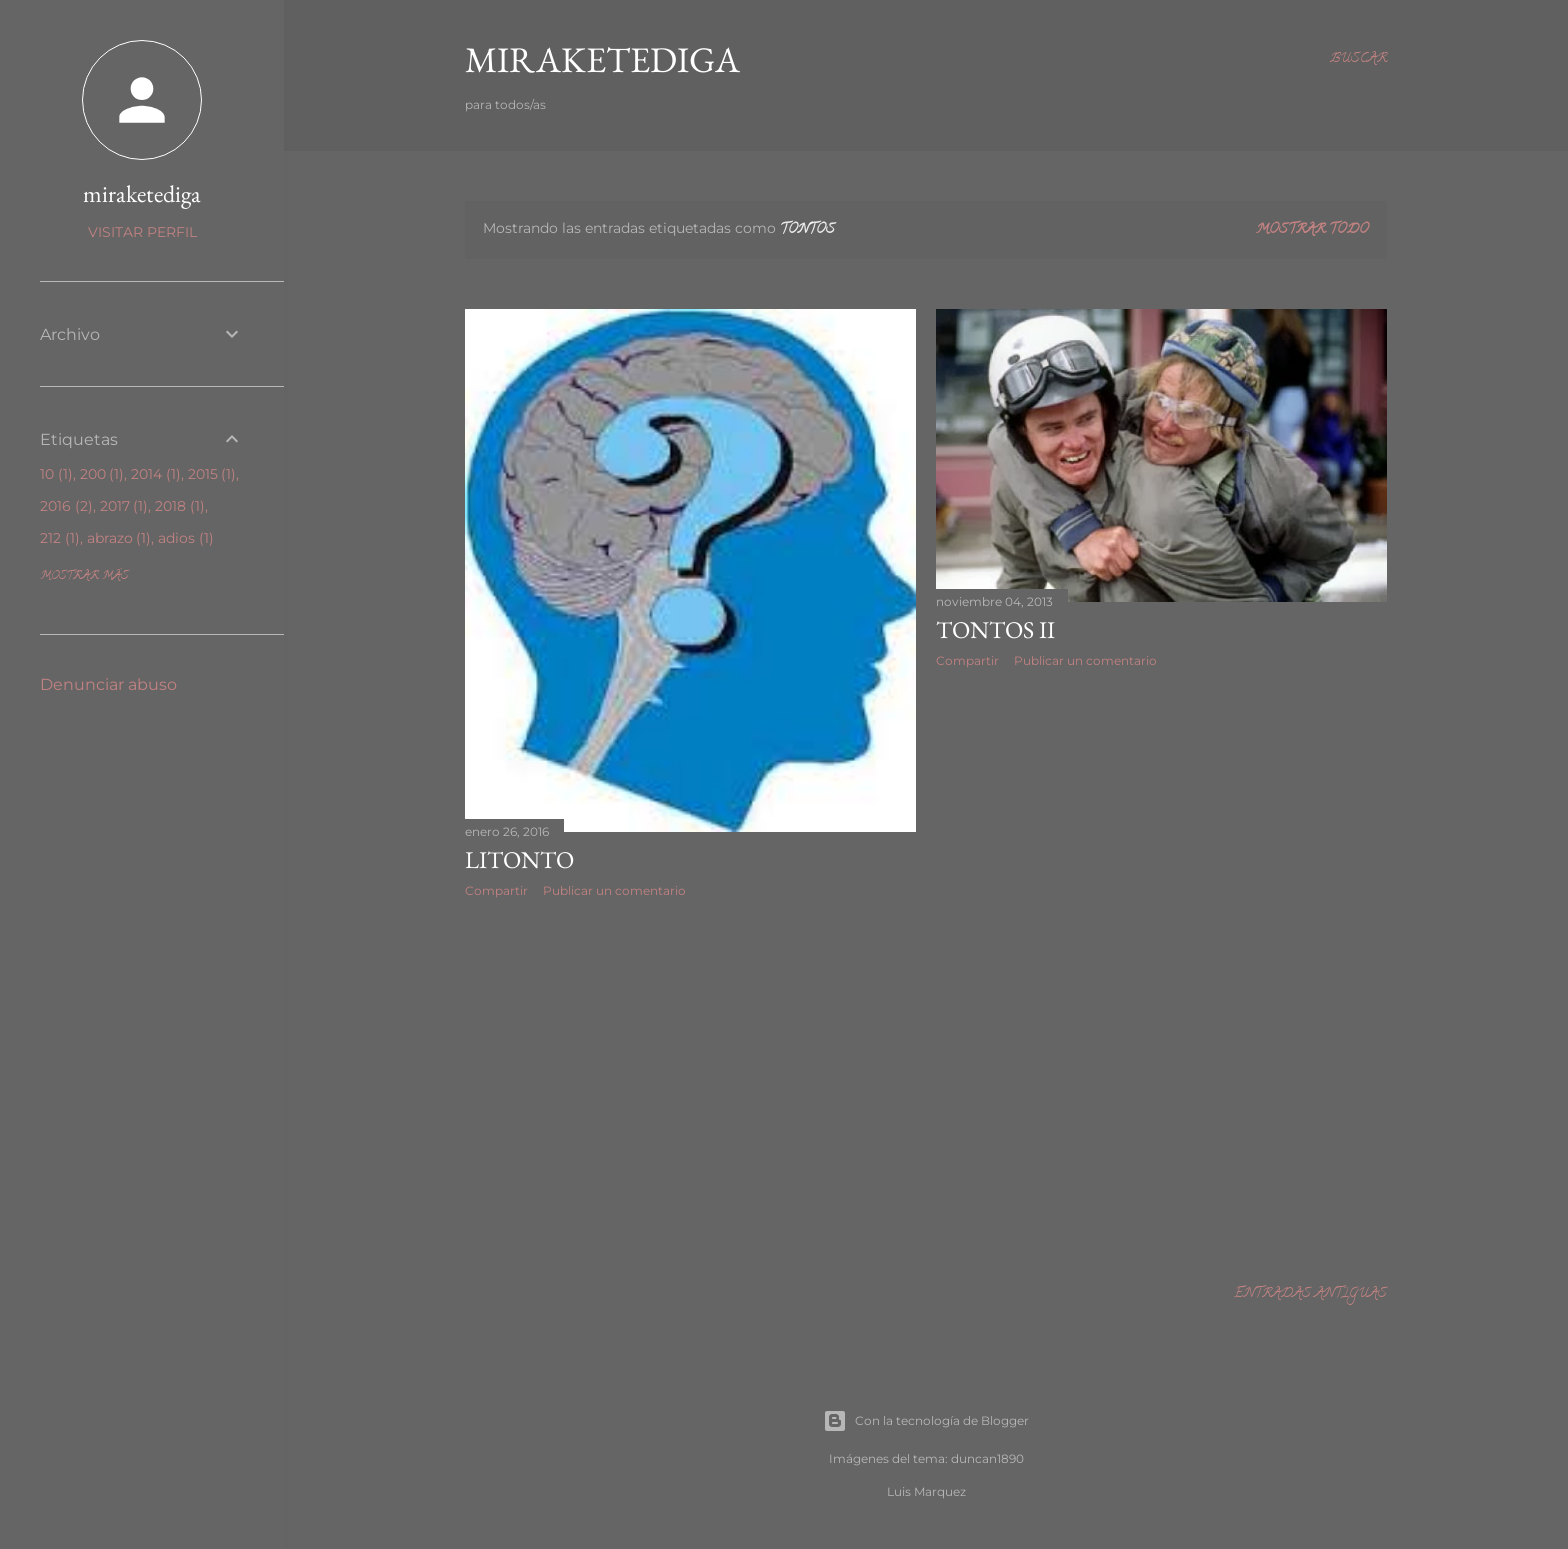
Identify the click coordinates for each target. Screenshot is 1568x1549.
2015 (212, 474)
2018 (180, 506)
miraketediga (142, 193)
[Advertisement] (690, 1088)
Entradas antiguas (1310, 1294)
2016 (66, 506)
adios (186, 538)
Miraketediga (602, 59)
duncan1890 (987, 1458)
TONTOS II (995, 629)
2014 (156, 474)
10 (56, 474)
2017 (124, 506)
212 (60, 538)
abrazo (119, 538)
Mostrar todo (1312, 230)
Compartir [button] (496, 890)
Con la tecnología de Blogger (926, 1421)
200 (102, 474)
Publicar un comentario (614, 890)
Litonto (519, 859)
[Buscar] (1358, 60)
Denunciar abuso (108, 684)
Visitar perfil (142, 232)
